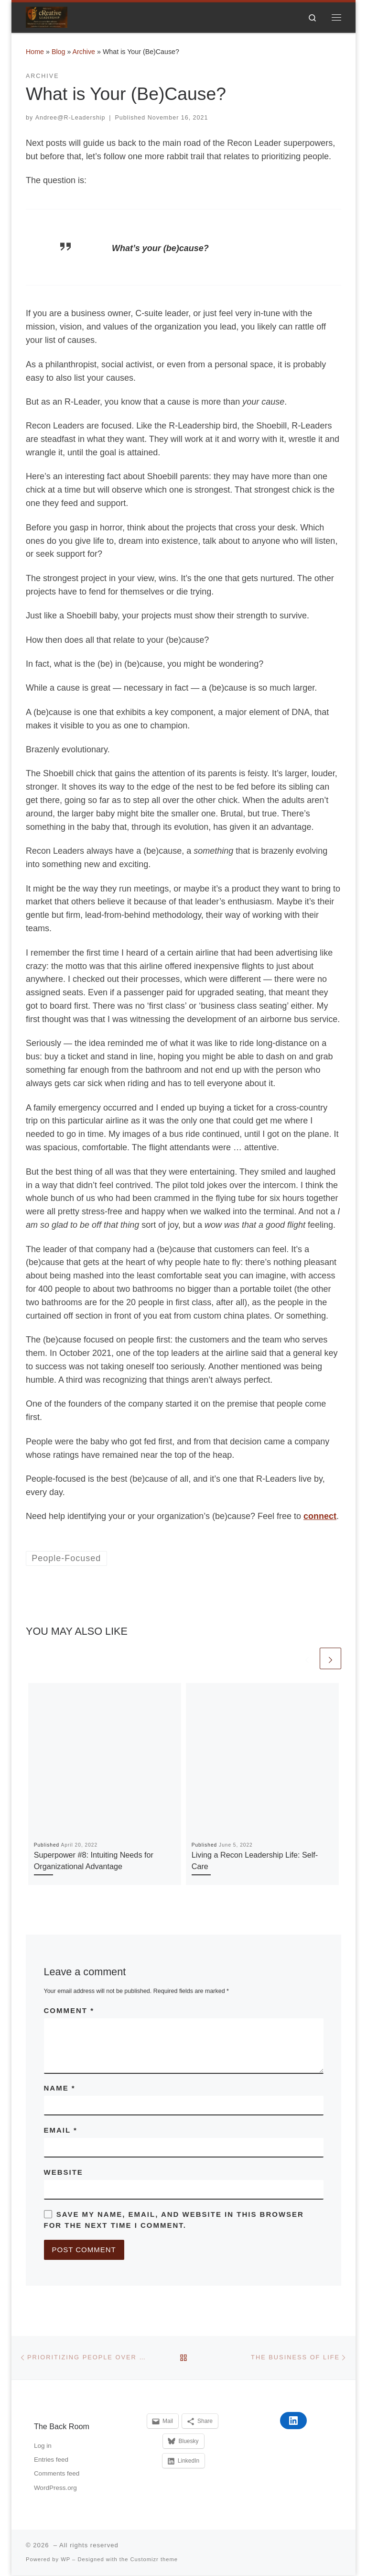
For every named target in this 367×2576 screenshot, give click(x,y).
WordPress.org (55, 2488)
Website (63, 2173)
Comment (69, 2011)
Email (60, 2130)
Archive (84, 52)
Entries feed (51, 2460)
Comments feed (56, 2474)
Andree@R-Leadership (70, 118)
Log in (43, 2446)
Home (35, 52)
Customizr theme (154, 2560)
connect (319, 1516)
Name (60, 2088)
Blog (58, 52)
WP (65, 2560)
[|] (47, 16)
